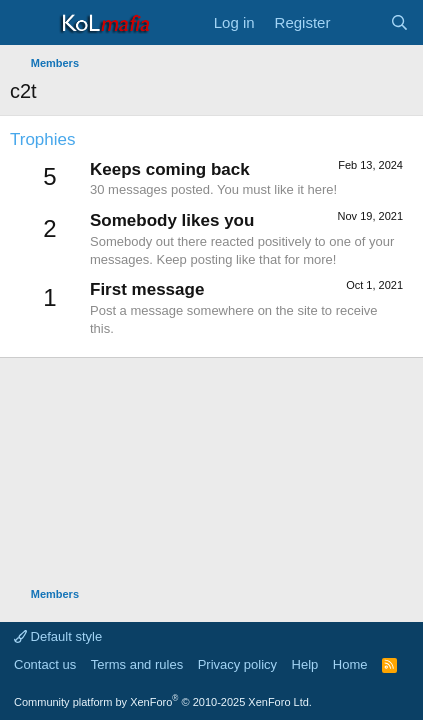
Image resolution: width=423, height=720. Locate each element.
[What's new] (359, 22)
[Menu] (27, 23)
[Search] (399, 22)
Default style (58, 636)
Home (350, 664)
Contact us (45, 664)
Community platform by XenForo (163, 702)
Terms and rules (137, 664)
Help (305, 664)
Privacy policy (237, 664)
